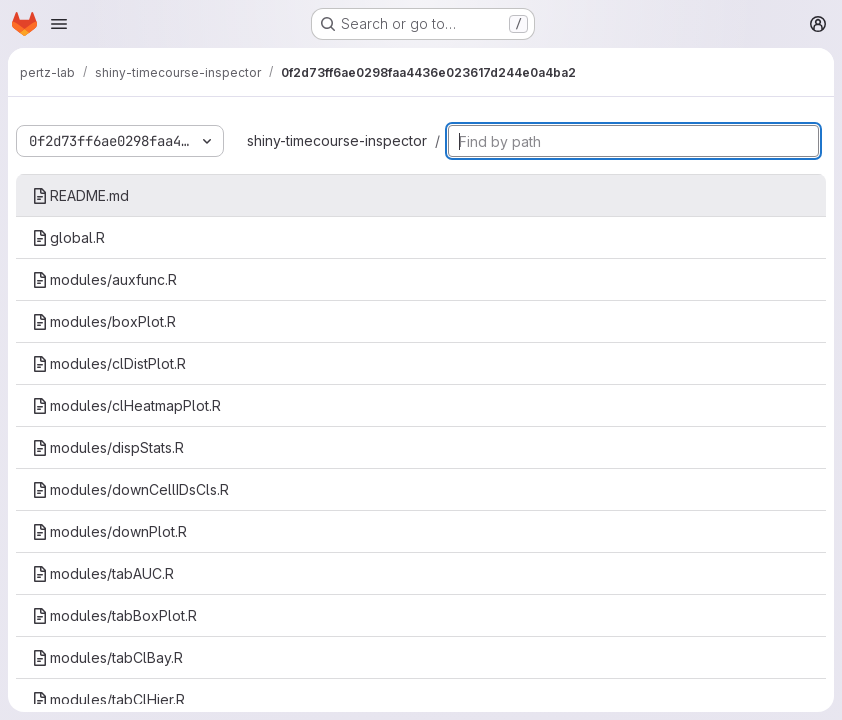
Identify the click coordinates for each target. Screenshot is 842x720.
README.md (80, 195)
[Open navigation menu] (59, 24)
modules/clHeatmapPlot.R (126, 405)
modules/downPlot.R (109, 531)
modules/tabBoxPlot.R (114, 615)
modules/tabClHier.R (108, 699)
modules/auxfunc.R (104, 279)
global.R (68, 237)
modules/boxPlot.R (104, 321)
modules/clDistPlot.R (109, 363)
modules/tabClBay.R (107, 657)
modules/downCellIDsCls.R (130, 489)
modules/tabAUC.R (103, 573)
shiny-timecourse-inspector (337, 140)
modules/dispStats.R (108, 447)
